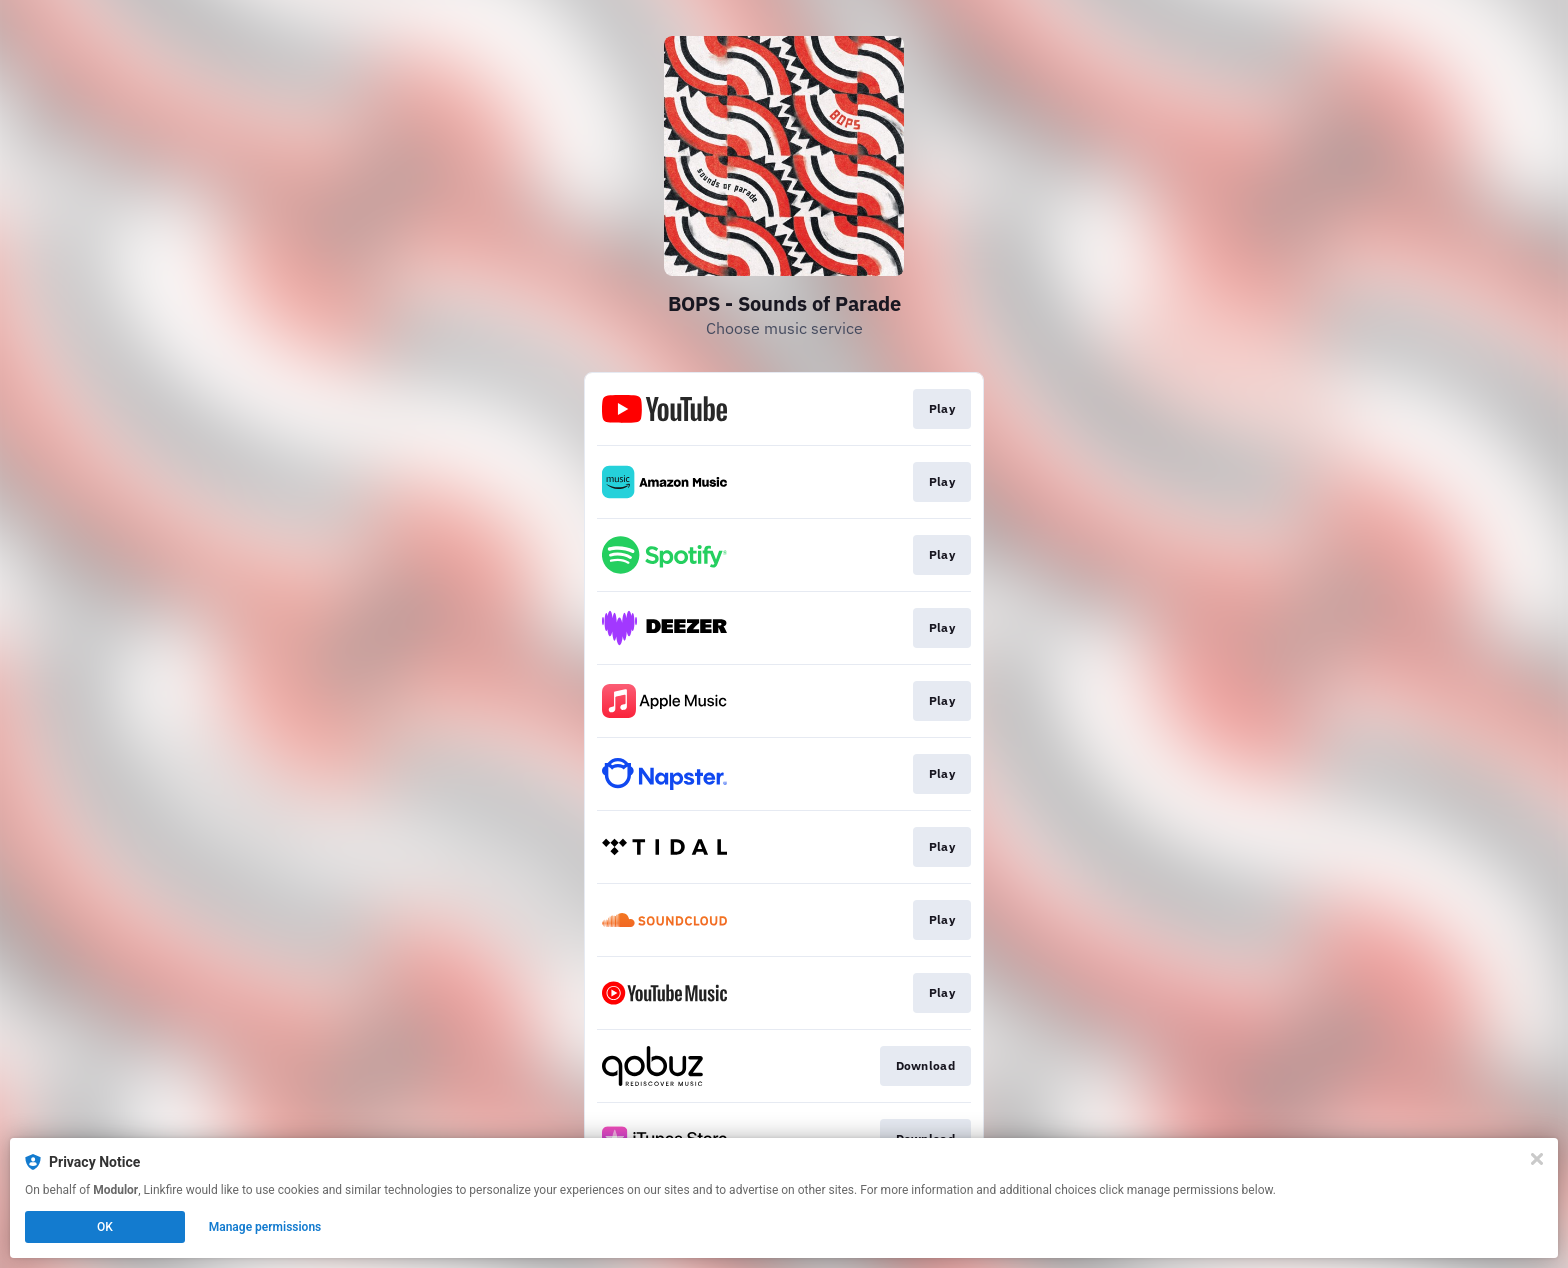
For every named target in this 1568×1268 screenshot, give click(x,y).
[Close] (1537, 1159)
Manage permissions (265, 1227)
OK (105, 1227)
